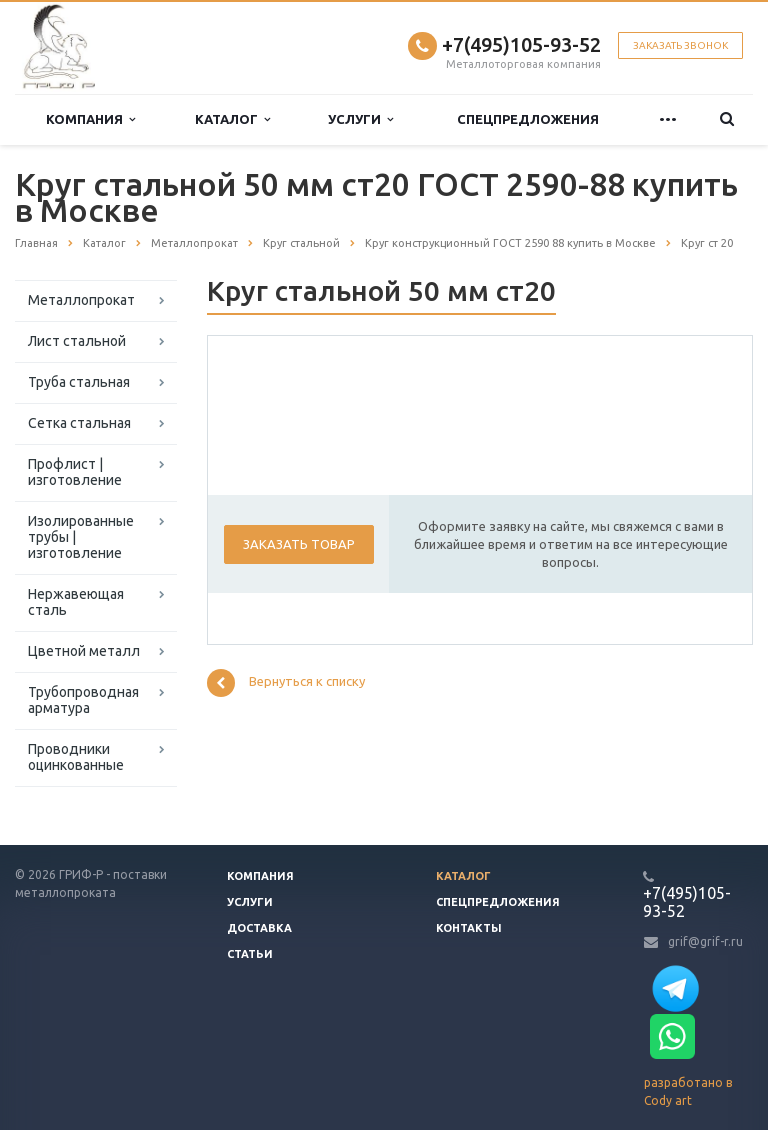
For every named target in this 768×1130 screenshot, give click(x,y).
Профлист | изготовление (75, 472)
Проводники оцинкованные (76, 757)
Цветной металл (84, 651)
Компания (90, 119)
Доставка (259, 928)
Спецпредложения (528, 119)
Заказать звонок (680, 45)
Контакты (469, 928)
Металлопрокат (81, 300)
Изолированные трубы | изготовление (81, 537)
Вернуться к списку (286, 683)
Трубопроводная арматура (83, 700)
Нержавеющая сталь (76, 602)
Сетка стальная (79, 423)
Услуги (360, 119)
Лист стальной (77, 341)
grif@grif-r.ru (705, 941)
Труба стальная (79, 382)
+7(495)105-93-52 (521, 44)
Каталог (232, 119)
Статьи (250, 954)
